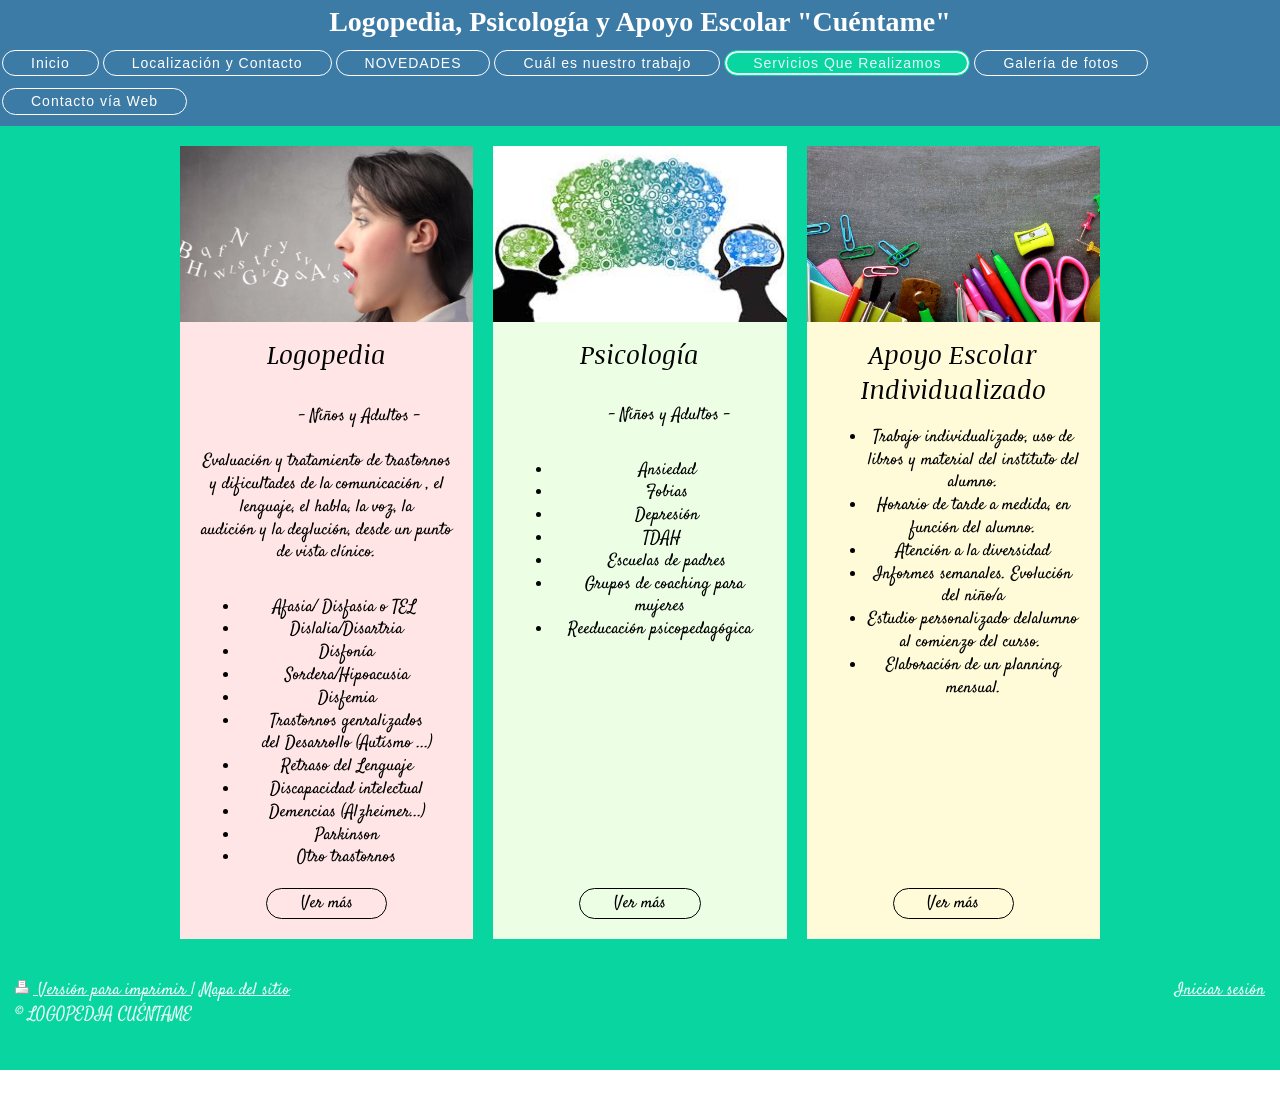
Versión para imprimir (103, 990)
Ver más (327, 903)
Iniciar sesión (1220, 990)
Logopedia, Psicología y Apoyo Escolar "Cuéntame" (640, 21)
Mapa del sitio (245, 990)
